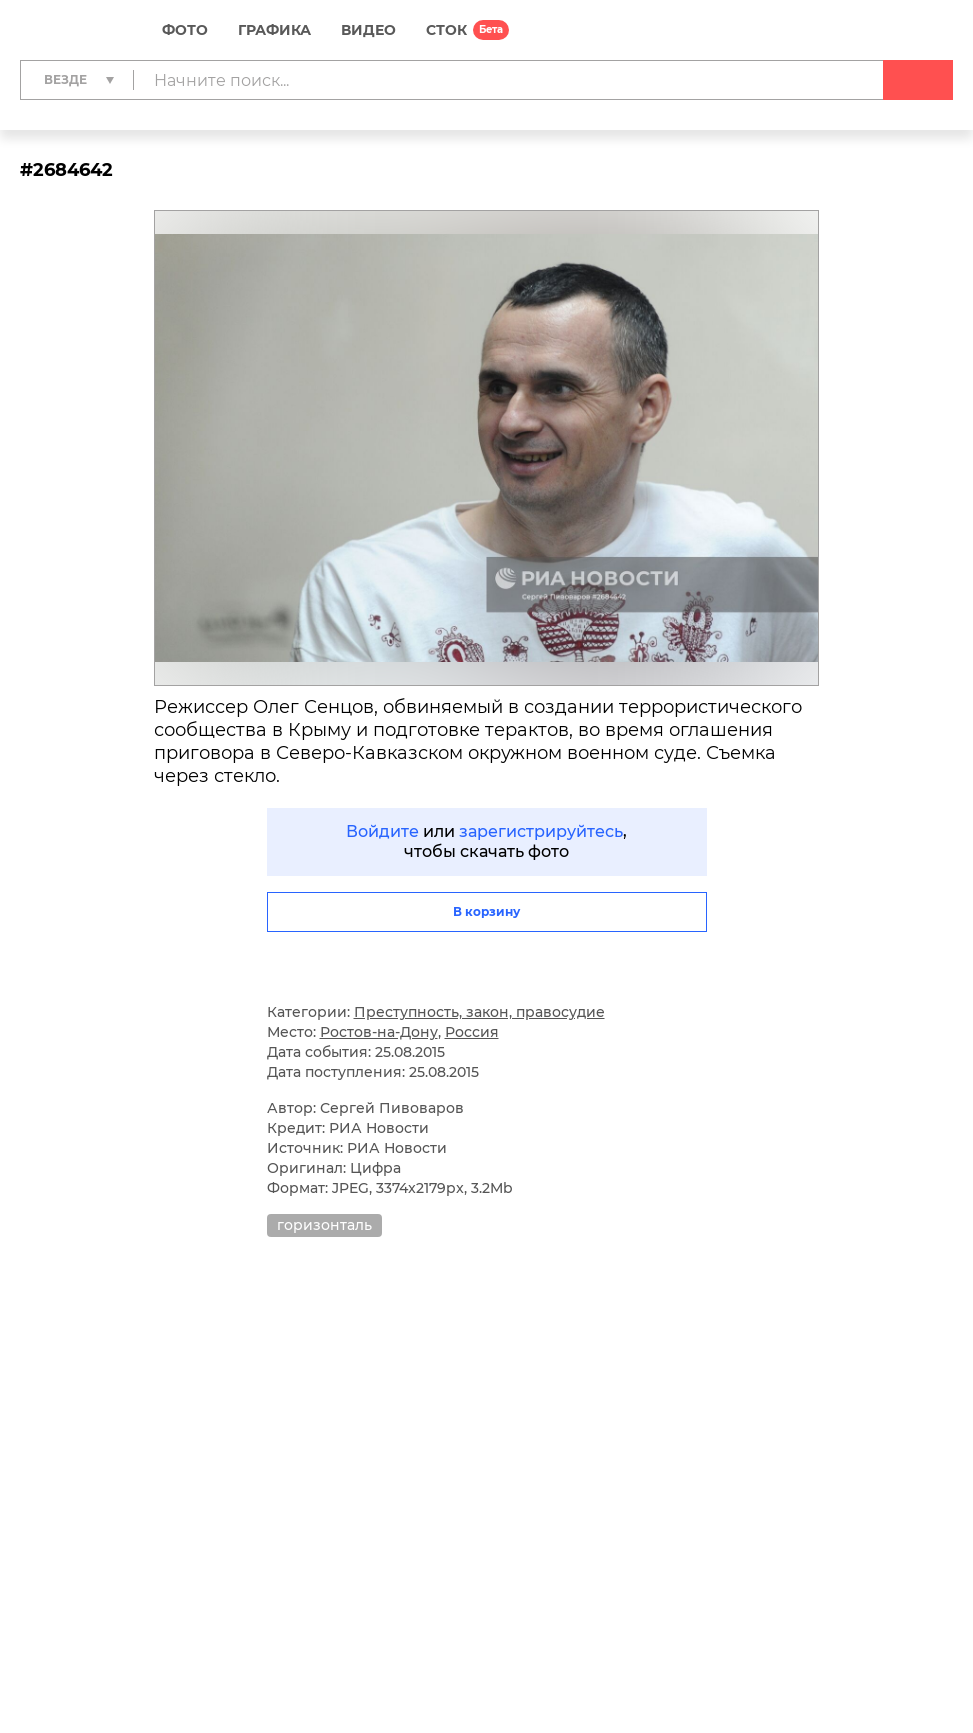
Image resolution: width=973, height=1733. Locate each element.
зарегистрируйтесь (541, 831)
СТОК (446, 30)
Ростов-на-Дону (379, 1032)
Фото (185, 30)
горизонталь (324, 1225)
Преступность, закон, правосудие (479, 1012)
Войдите (382, 831)
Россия (472, 1032)
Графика (274, 30)
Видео (368, 30)
